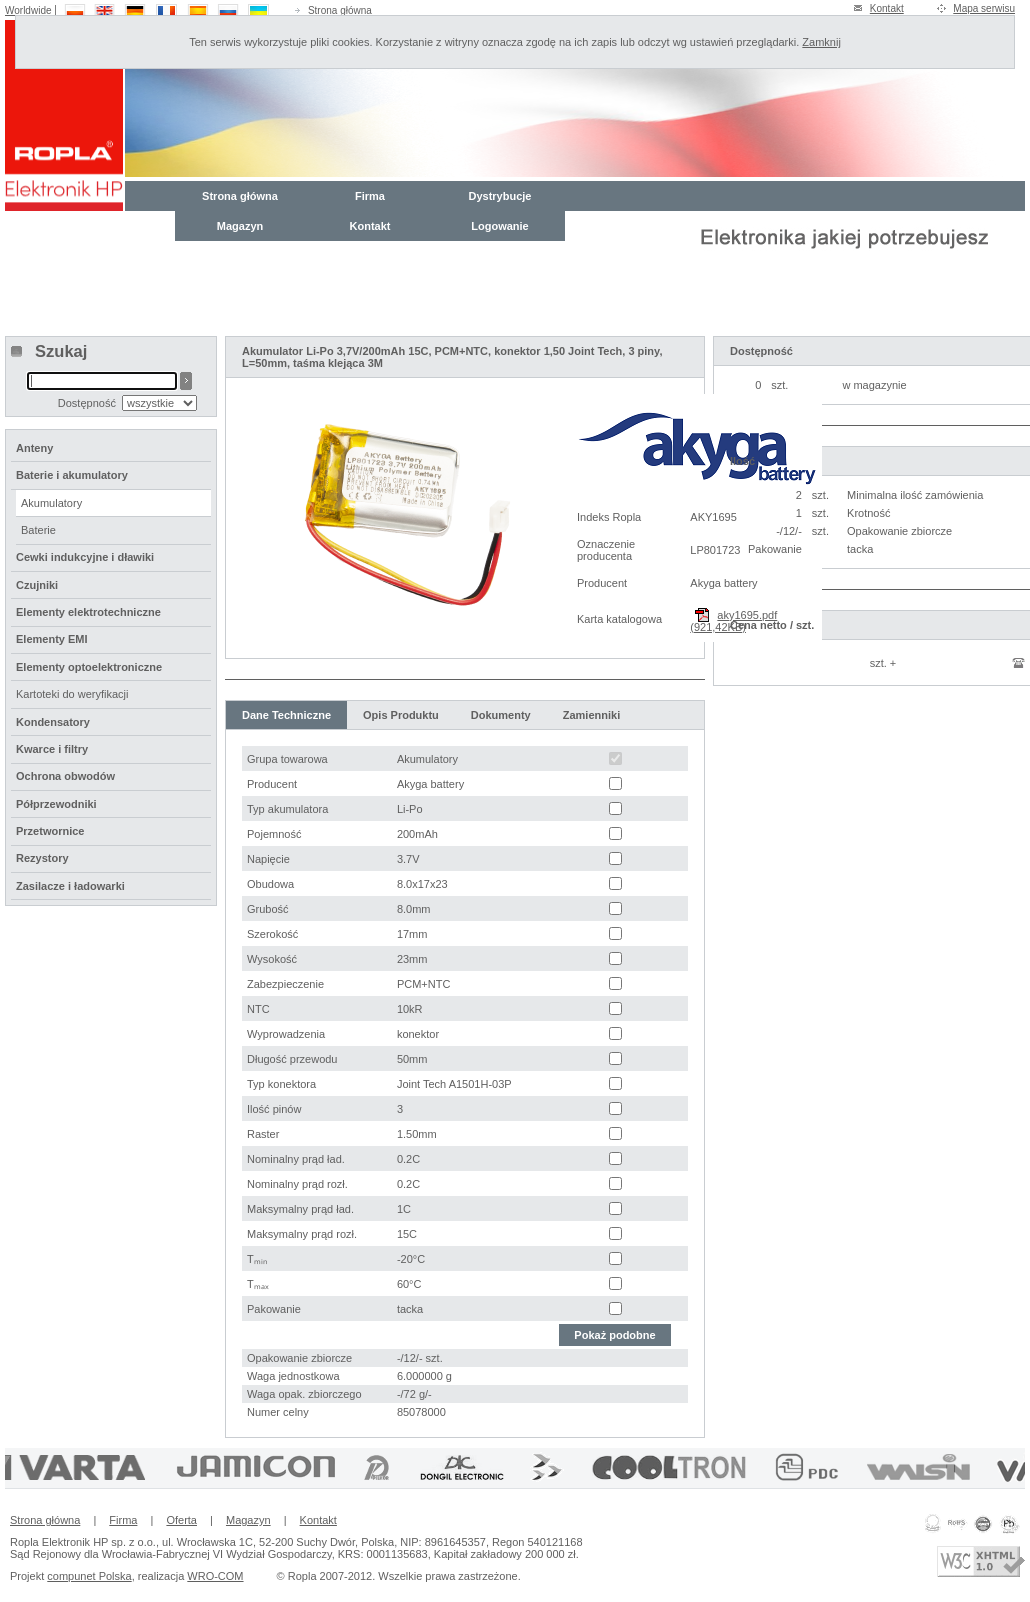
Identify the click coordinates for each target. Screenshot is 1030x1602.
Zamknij (821, 42)
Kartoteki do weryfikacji (72, 694)
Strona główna (340, 10)
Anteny (34, 448)
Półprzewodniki (56, 804)
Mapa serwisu (984, 8)
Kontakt (887, 8)
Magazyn (240, 226)
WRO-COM (215, 1576)
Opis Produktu (401, 715)
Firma (370, 196)
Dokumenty (501, 715)
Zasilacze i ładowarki (70, 886)
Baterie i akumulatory (72, 475)
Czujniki (37, 585)
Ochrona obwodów (65, 776)
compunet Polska (89, 1576)
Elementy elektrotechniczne (88, 612)
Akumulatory (51, 503)
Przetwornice (50, 831)
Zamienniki (591, 715)
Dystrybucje (500, 196)
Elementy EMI (52, 639)
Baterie (38, 530)
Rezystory (42, 858)
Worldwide (28, 10)
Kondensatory (53, 722)
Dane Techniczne (286, 715)
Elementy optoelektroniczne (89, 667)
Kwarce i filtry (52, 749)
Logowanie (499, 226)
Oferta (181, 1520)
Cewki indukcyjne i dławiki (85, 557)
